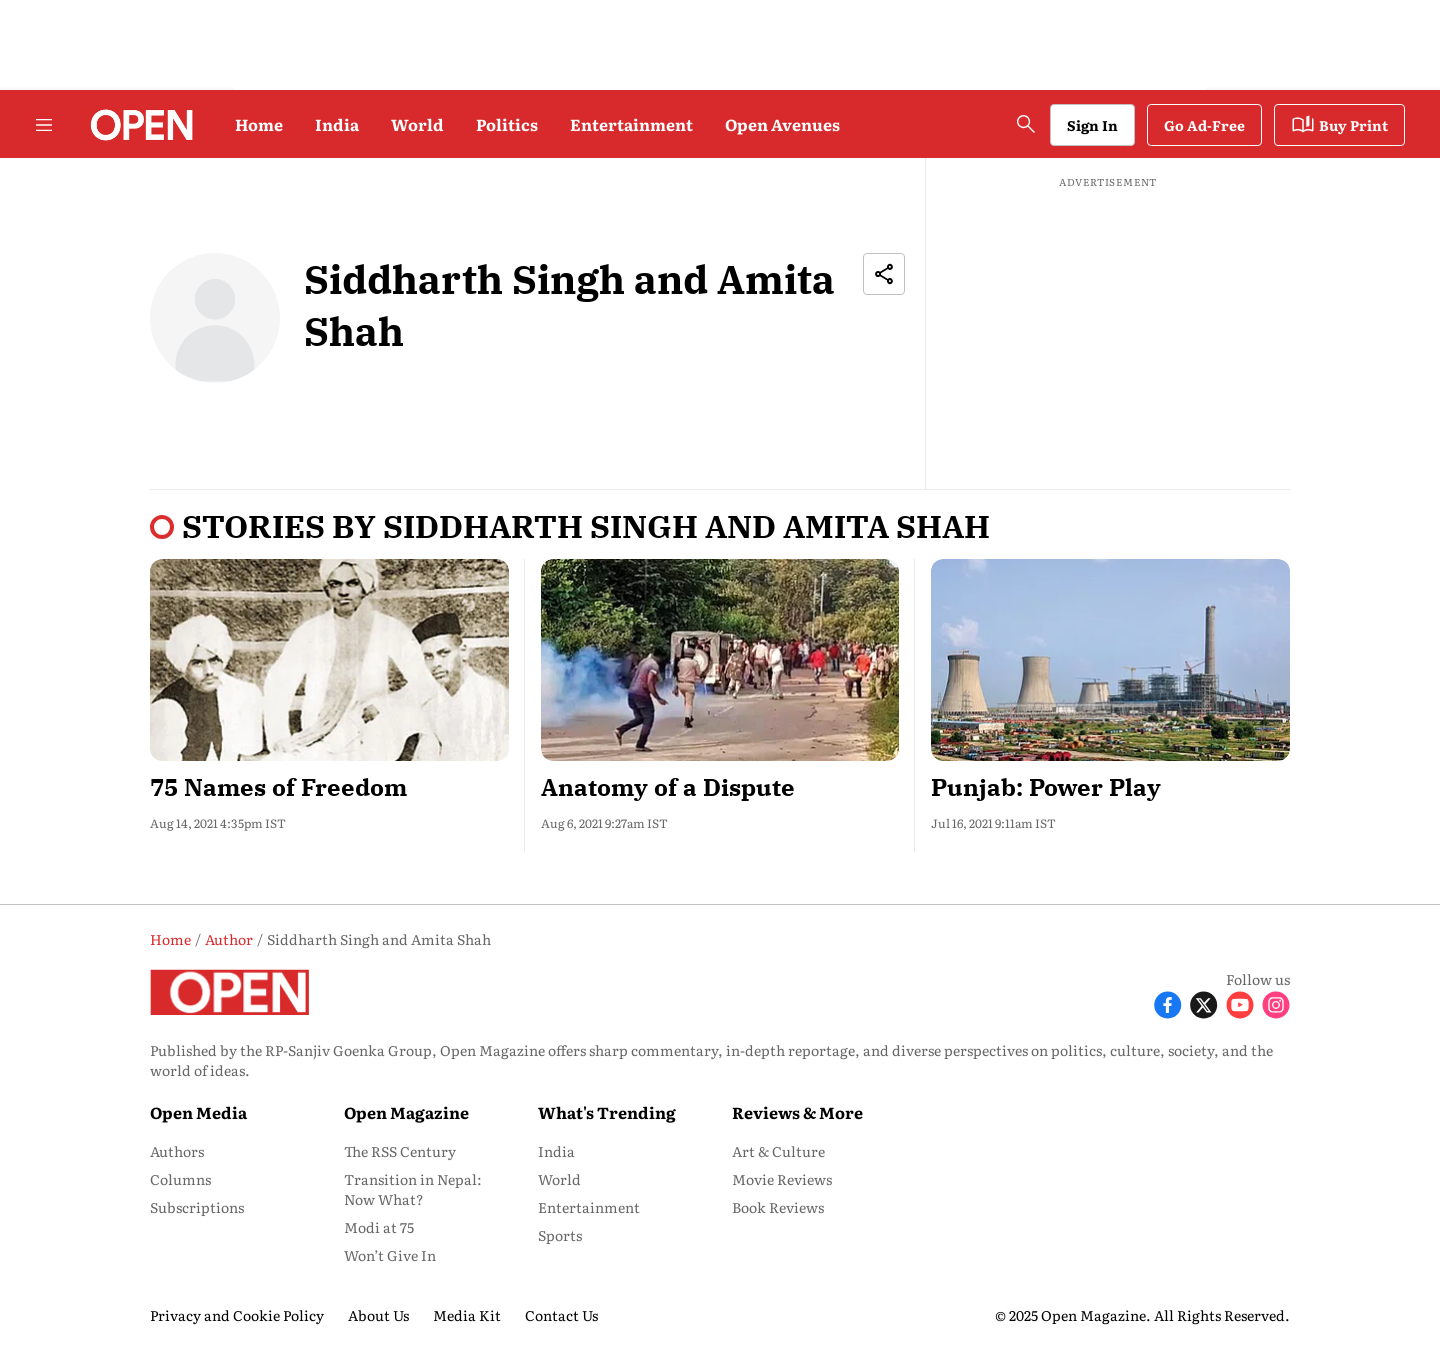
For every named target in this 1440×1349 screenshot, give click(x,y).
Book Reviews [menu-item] (778, 1207)
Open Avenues (782, 124)
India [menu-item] (556, 1151)
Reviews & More (797, 1112)
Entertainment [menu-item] (589, 1207)
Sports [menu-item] (560, 1235)
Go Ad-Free (1204, 125)
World (417, 124)
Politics (507, 124)
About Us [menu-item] (378, 1315)
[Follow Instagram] (1276, 1003)
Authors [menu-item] (177, 1151)
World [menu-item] (559, 1179)
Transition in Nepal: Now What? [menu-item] (413, 1189)
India (337, 124)
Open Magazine (406, 1112)
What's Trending (607, 1112)
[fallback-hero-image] (329, 660)
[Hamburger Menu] (44, 125)
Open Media (198, 1112)
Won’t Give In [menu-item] (390, 1255)
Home (259, 124)
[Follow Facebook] (1168, 1003)
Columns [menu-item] (180, 1179)
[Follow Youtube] (1240, 1003)
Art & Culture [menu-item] (778, 1151)
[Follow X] (1204, 1003)
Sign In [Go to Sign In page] (1092, 125)
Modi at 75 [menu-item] (379, 1227)
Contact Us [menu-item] (561, 1315)
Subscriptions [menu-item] (197, 1207)
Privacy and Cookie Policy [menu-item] (237, 1315)
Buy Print (1339, 125)
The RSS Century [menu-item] (400, 1151)
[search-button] (1026, 124)
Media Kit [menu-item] (467, 1315)
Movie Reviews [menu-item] (782, 1179)
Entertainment (631, 124)
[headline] (329, 787)
